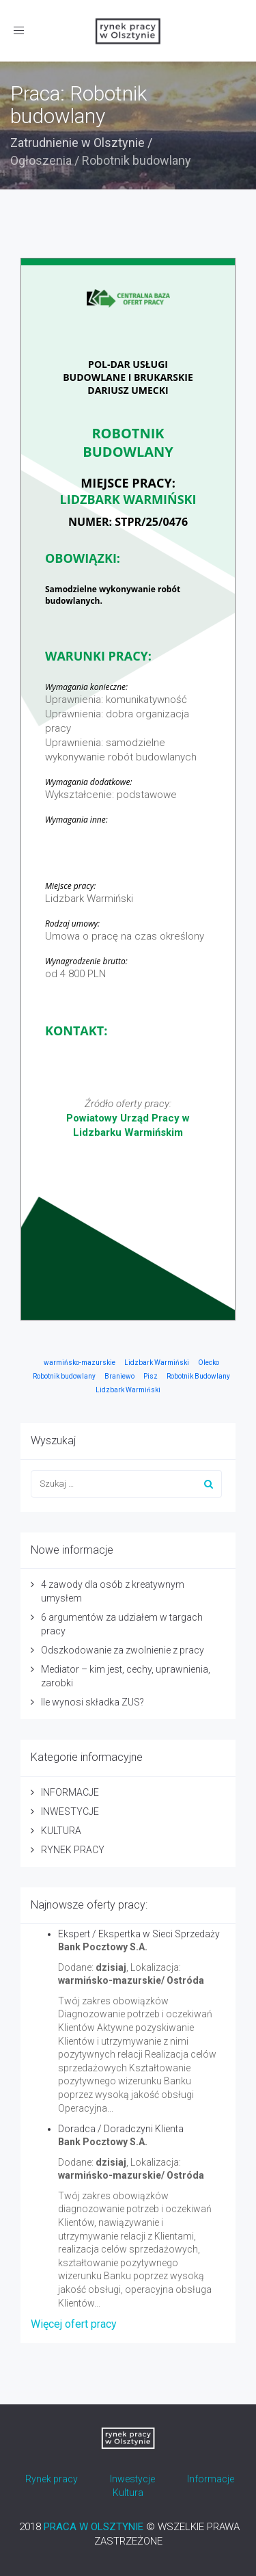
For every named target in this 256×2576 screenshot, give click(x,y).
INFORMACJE (70, 1792)
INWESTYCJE (70, 1811)
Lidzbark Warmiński (156, 1362)
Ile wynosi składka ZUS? (92, 1702)
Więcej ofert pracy (74, 2324)
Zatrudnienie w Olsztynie (77, 142)
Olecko (208, 1362)
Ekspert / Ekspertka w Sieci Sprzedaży (139, 1933)
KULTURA (61, 1830)
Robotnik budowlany (64, 1376)
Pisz (150, 1376)
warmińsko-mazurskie (79, 1362)
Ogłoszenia (41, 160)
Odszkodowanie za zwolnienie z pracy (122, 1650)
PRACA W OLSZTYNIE (93, 2527)
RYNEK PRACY (72, 1849)
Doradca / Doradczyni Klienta (121, 2128)
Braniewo (119, 1376)
